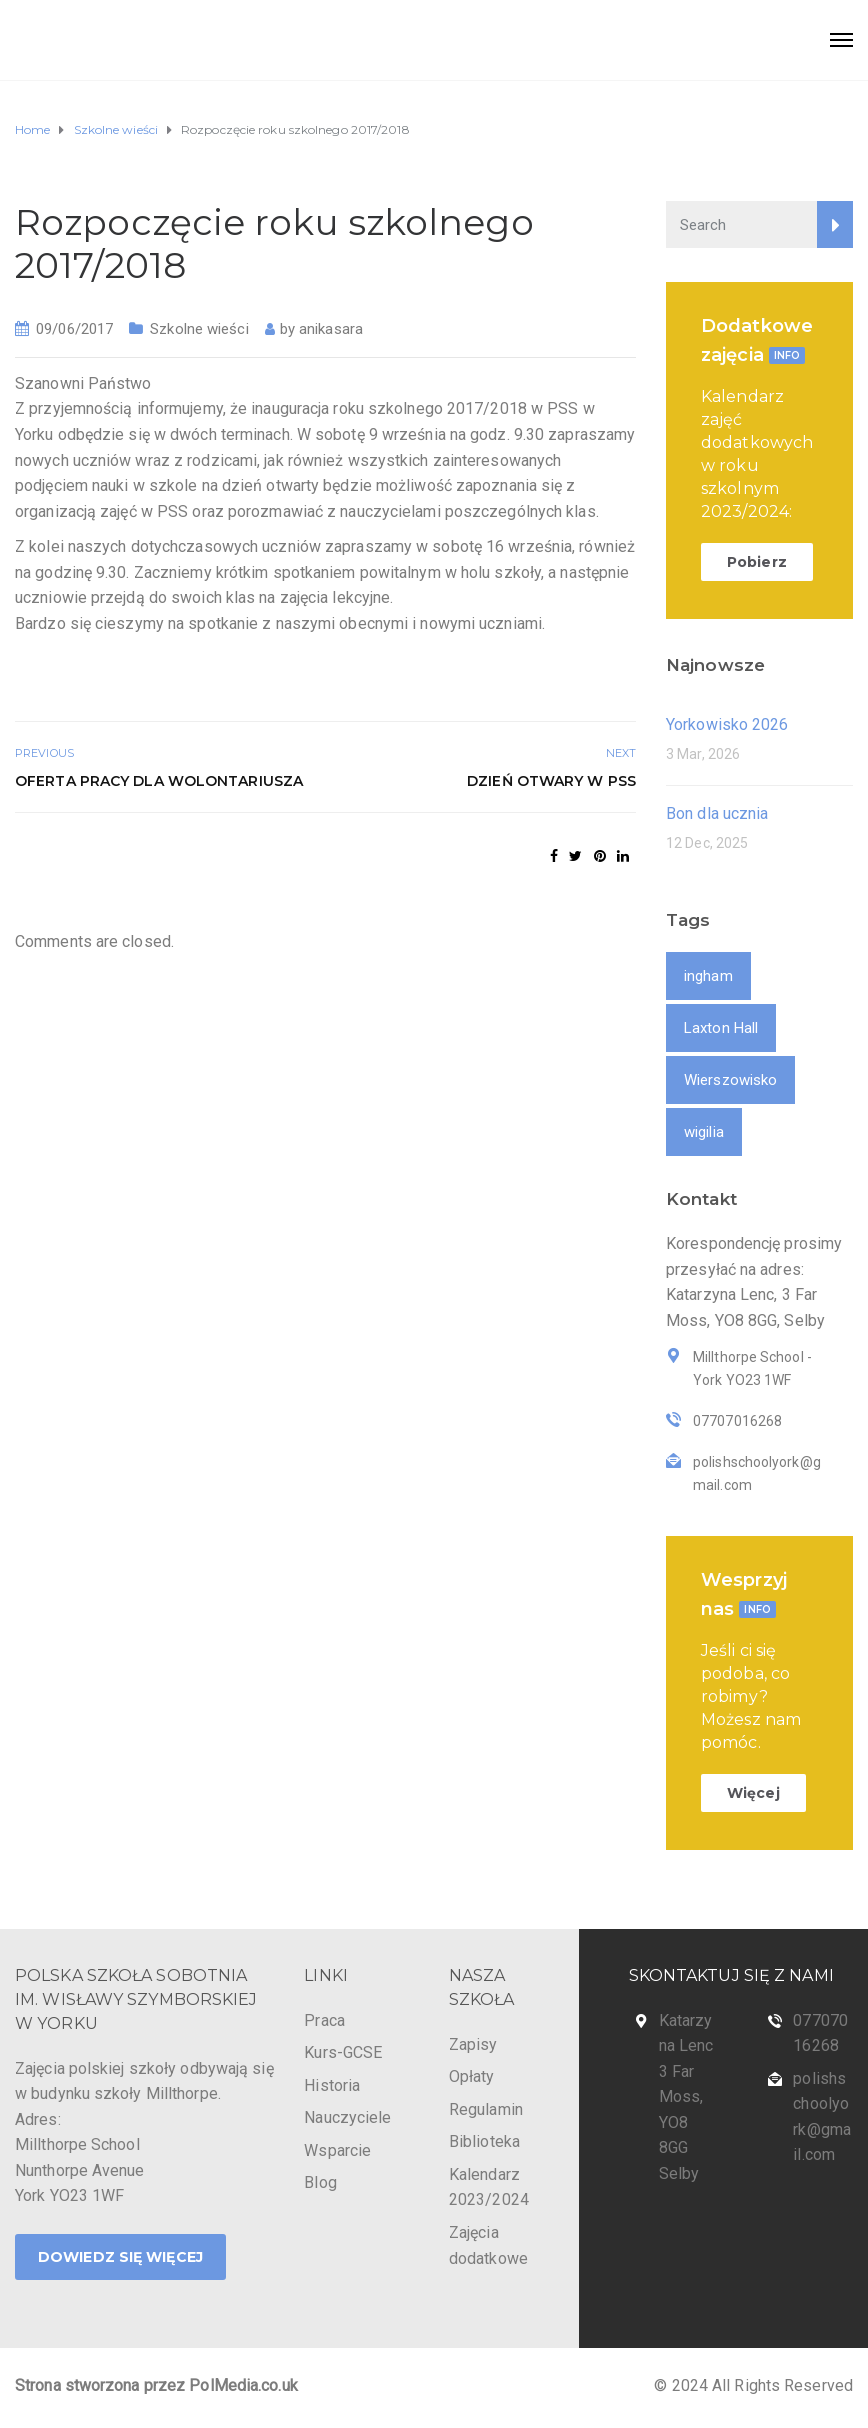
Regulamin (486, 2109)
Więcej (753, 1793)
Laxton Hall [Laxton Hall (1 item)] (721, 1028)
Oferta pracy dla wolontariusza (159, 781)
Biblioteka (484, 2141)
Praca (324, 2020)
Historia (332, 2085)
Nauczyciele (347, 2117)
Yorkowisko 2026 (727, 724)
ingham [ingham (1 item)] (708, 976)
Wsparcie (337, 2150)
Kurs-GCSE (343, 2052)
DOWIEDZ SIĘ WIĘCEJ (120, 2257)
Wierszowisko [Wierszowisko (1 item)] (730, 1080)
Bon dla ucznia (717, 813)
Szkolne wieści (199, 329)
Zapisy (473, 2044)
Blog (320, 2182)
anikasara (331, 329)
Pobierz (757, 562)
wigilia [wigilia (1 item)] (704, 1132)
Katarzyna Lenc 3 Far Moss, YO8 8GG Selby (686, 2097)
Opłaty (472, 2076)
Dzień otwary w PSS (551, 781)
